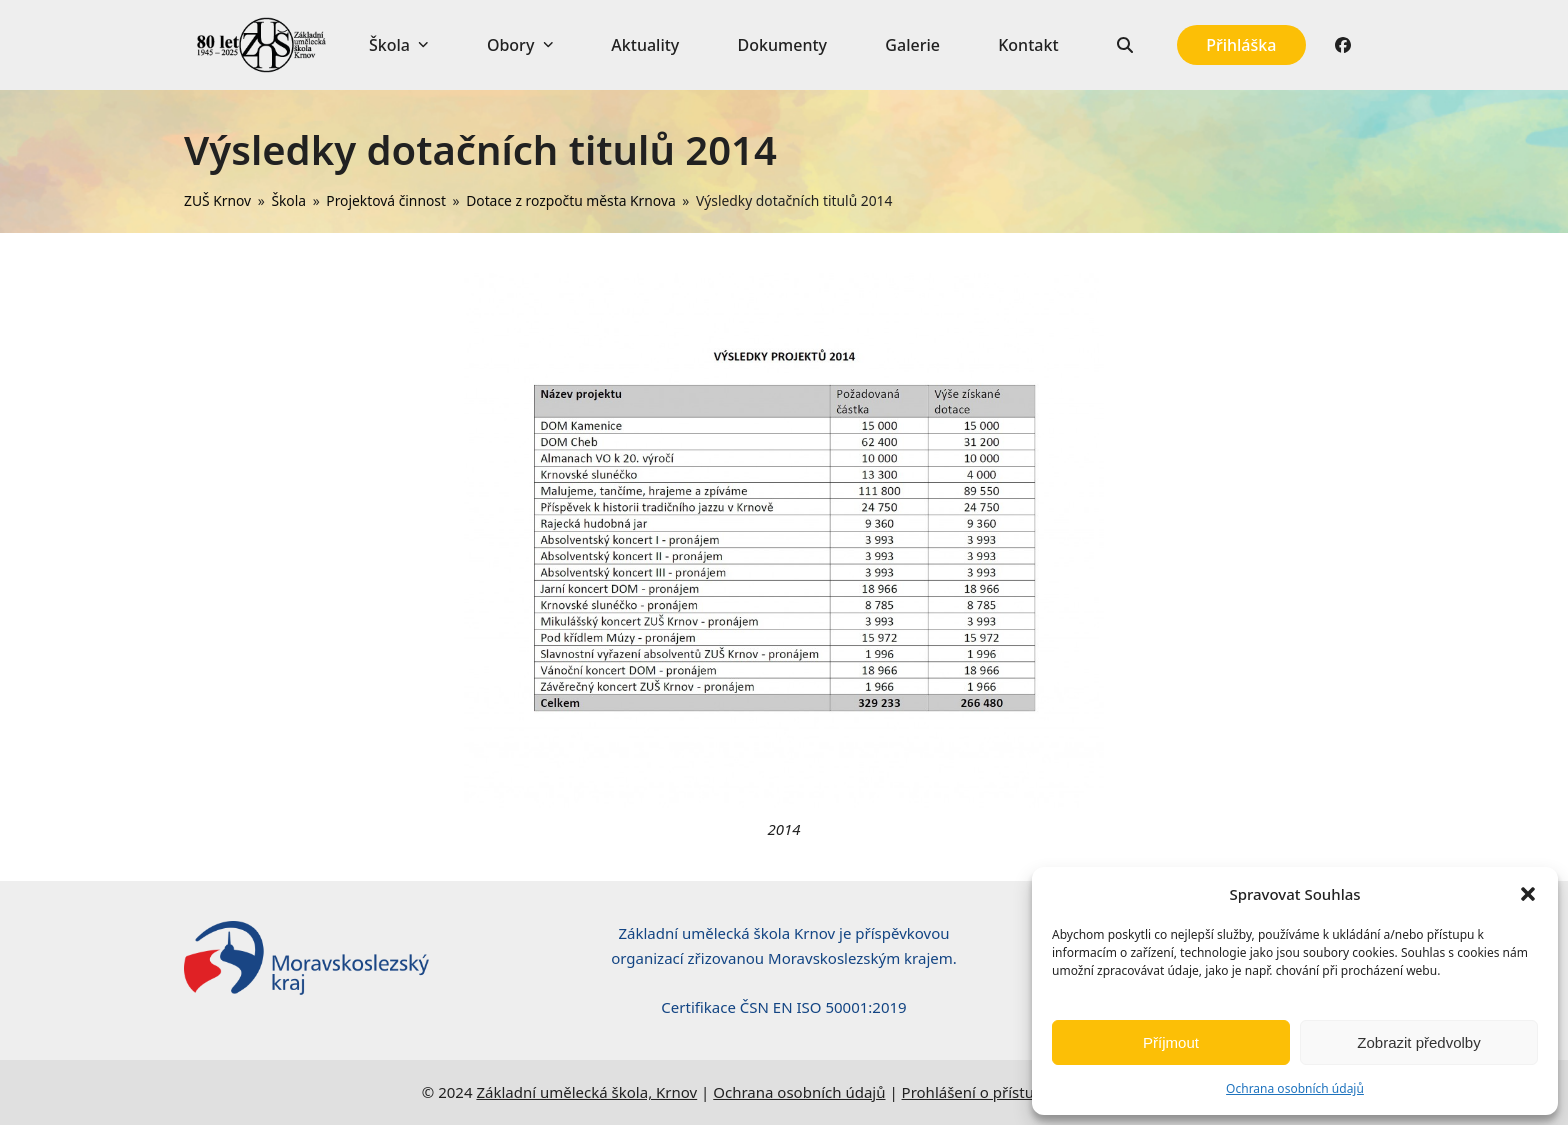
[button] (1528, 894)
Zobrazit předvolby (1418, 1042)
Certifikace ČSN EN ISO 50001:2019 (783, 1007)
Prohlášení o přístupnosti (990, 1092)
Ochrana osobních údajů (1295, 1088)
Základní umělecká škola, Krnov (586, 1092)
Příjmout (1171, 1042)
